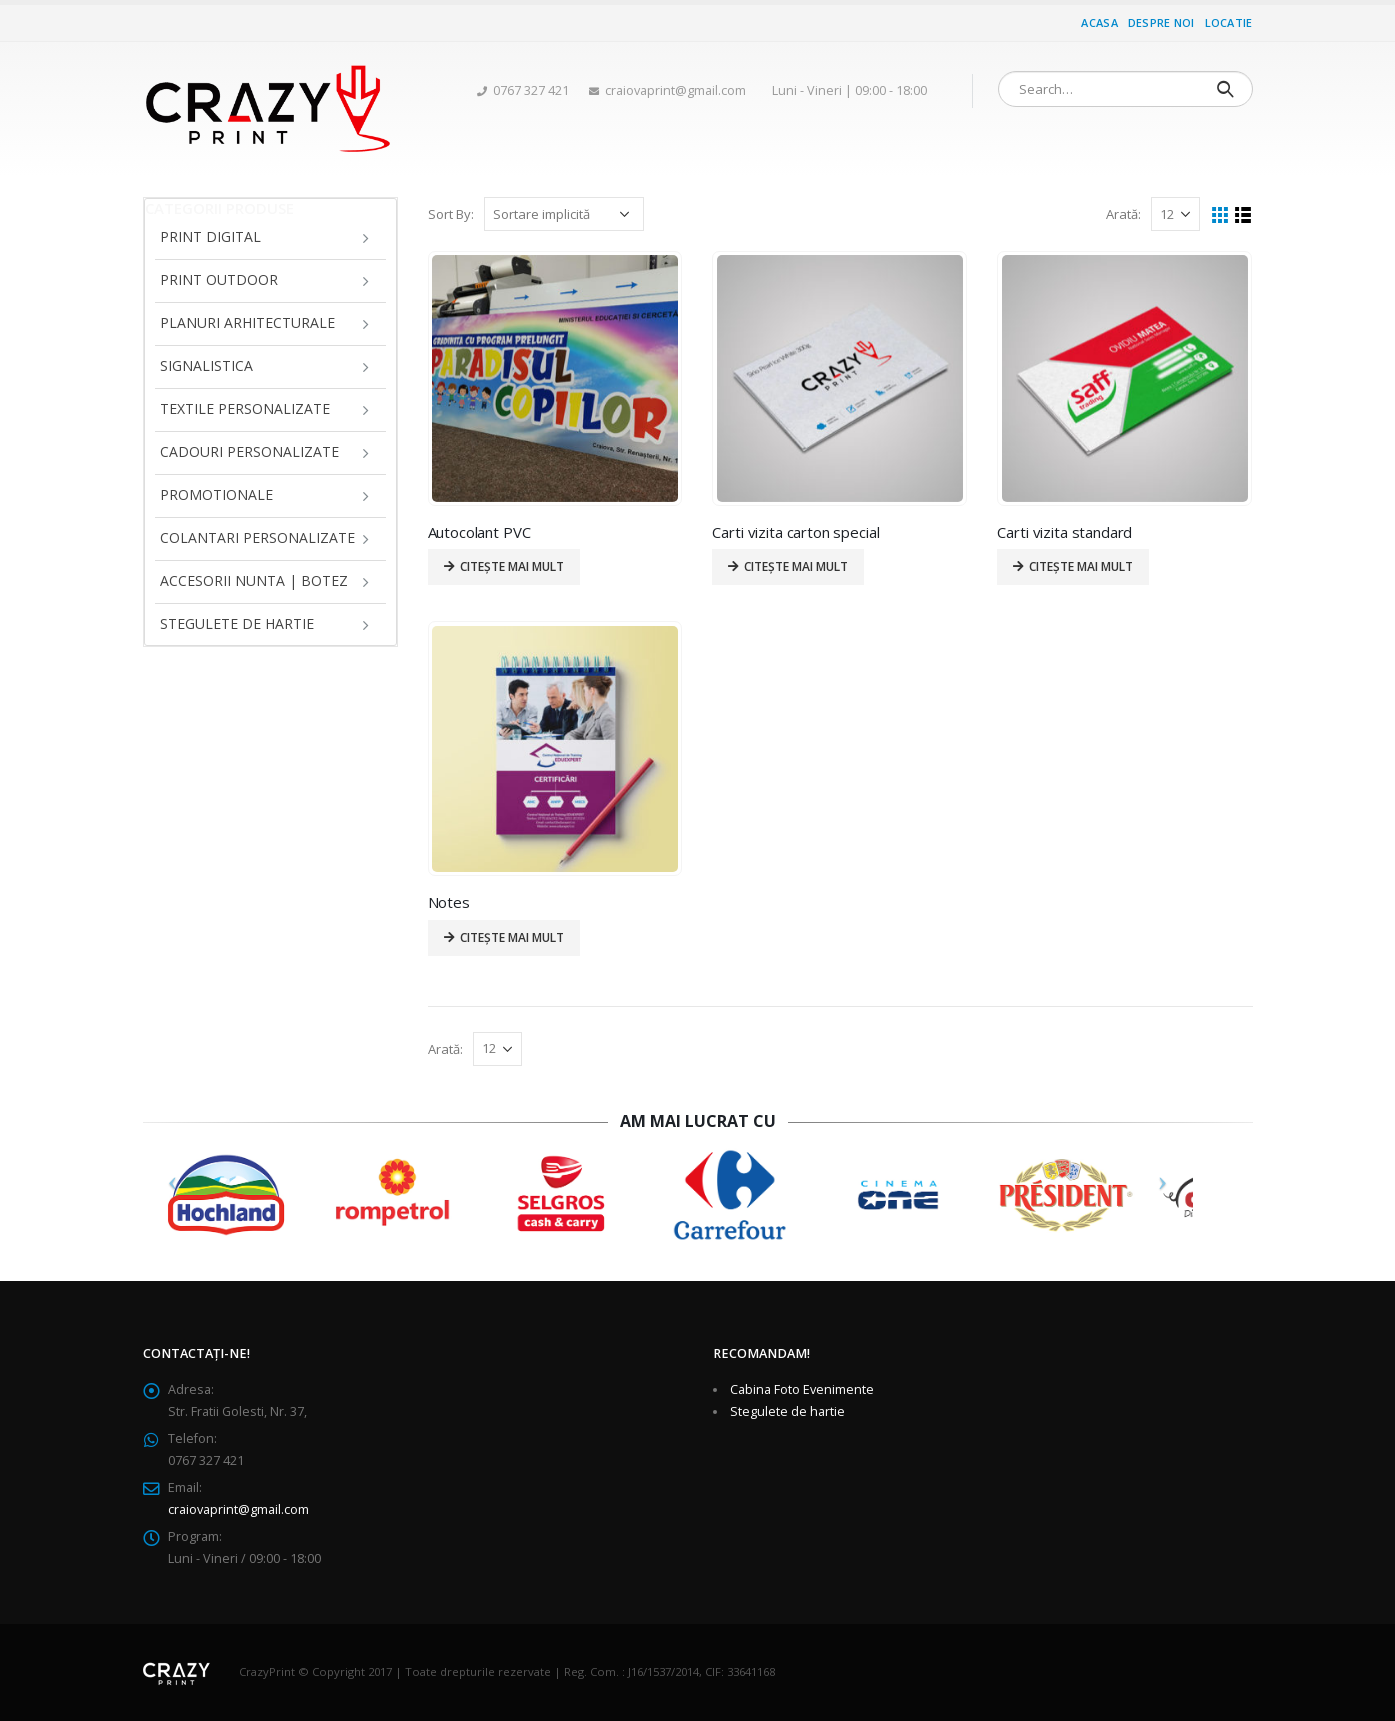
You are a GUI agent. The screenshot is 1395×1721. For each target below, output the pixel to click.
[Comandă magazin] (564, 214)
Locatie (1229, 22)
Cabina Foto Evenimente (802, 1389)
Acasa (1099, 22)
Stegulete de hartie (237, 623)
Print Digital (210, 236)
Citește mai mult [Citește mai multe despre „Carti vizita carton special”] (796, 566)
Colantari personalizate (257, 537)
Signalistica (206, 365)
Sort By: (451, 214)
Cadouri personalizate (249, 451)
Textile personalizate (245, 408)
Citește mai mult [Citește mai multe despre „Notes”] (512, 937)
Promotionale (216, 494)
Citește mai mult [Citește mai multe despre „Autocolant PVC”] (512, 566)
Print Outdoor (219, 279)
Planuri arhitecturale (247, 322)
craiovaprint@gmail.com (238, 1509)
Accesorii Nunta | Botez (254, 580)
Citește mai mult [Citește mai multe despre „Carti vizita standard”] (1081, 566)
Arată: (1123, 214)
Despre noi (1161, 22)
